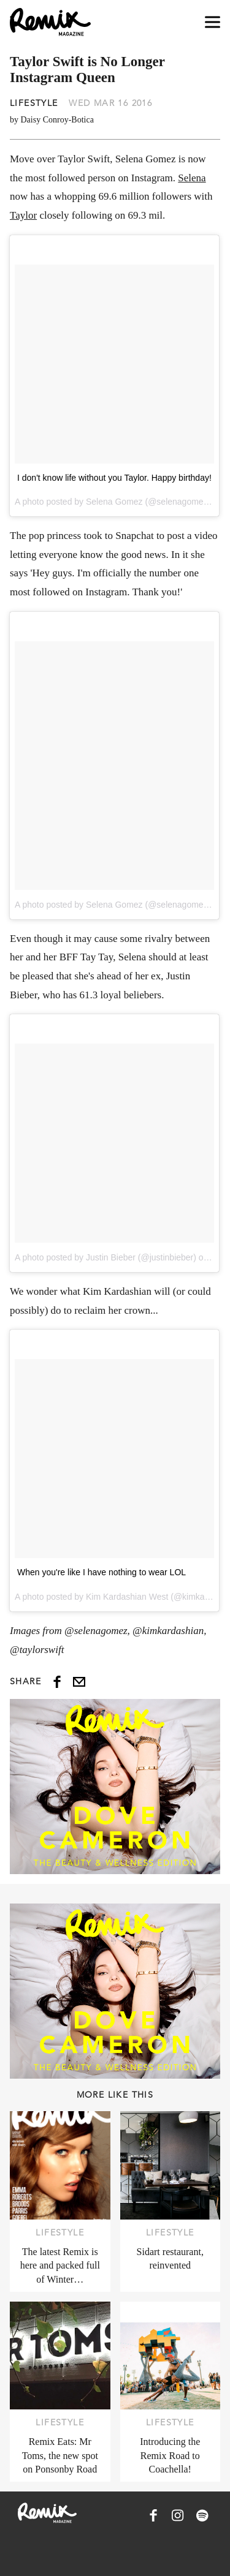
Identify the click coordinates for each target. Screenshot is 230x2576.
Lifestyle (34, 102)
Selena (191, 178)
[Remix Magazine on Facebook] (153, 2515)
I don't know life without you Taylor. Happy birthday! (114, 478)
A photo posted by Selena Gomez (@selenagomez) (112, 905)
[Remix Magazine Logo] (50, 22)
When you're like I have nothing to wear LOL (101, 1572)
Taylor (23, 215)
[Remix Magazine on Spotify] (202, 2515)
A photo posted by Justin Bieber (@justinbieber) (105, 1257)
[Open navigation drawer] (212, 22)
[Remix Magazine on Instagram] (178, 2515)
